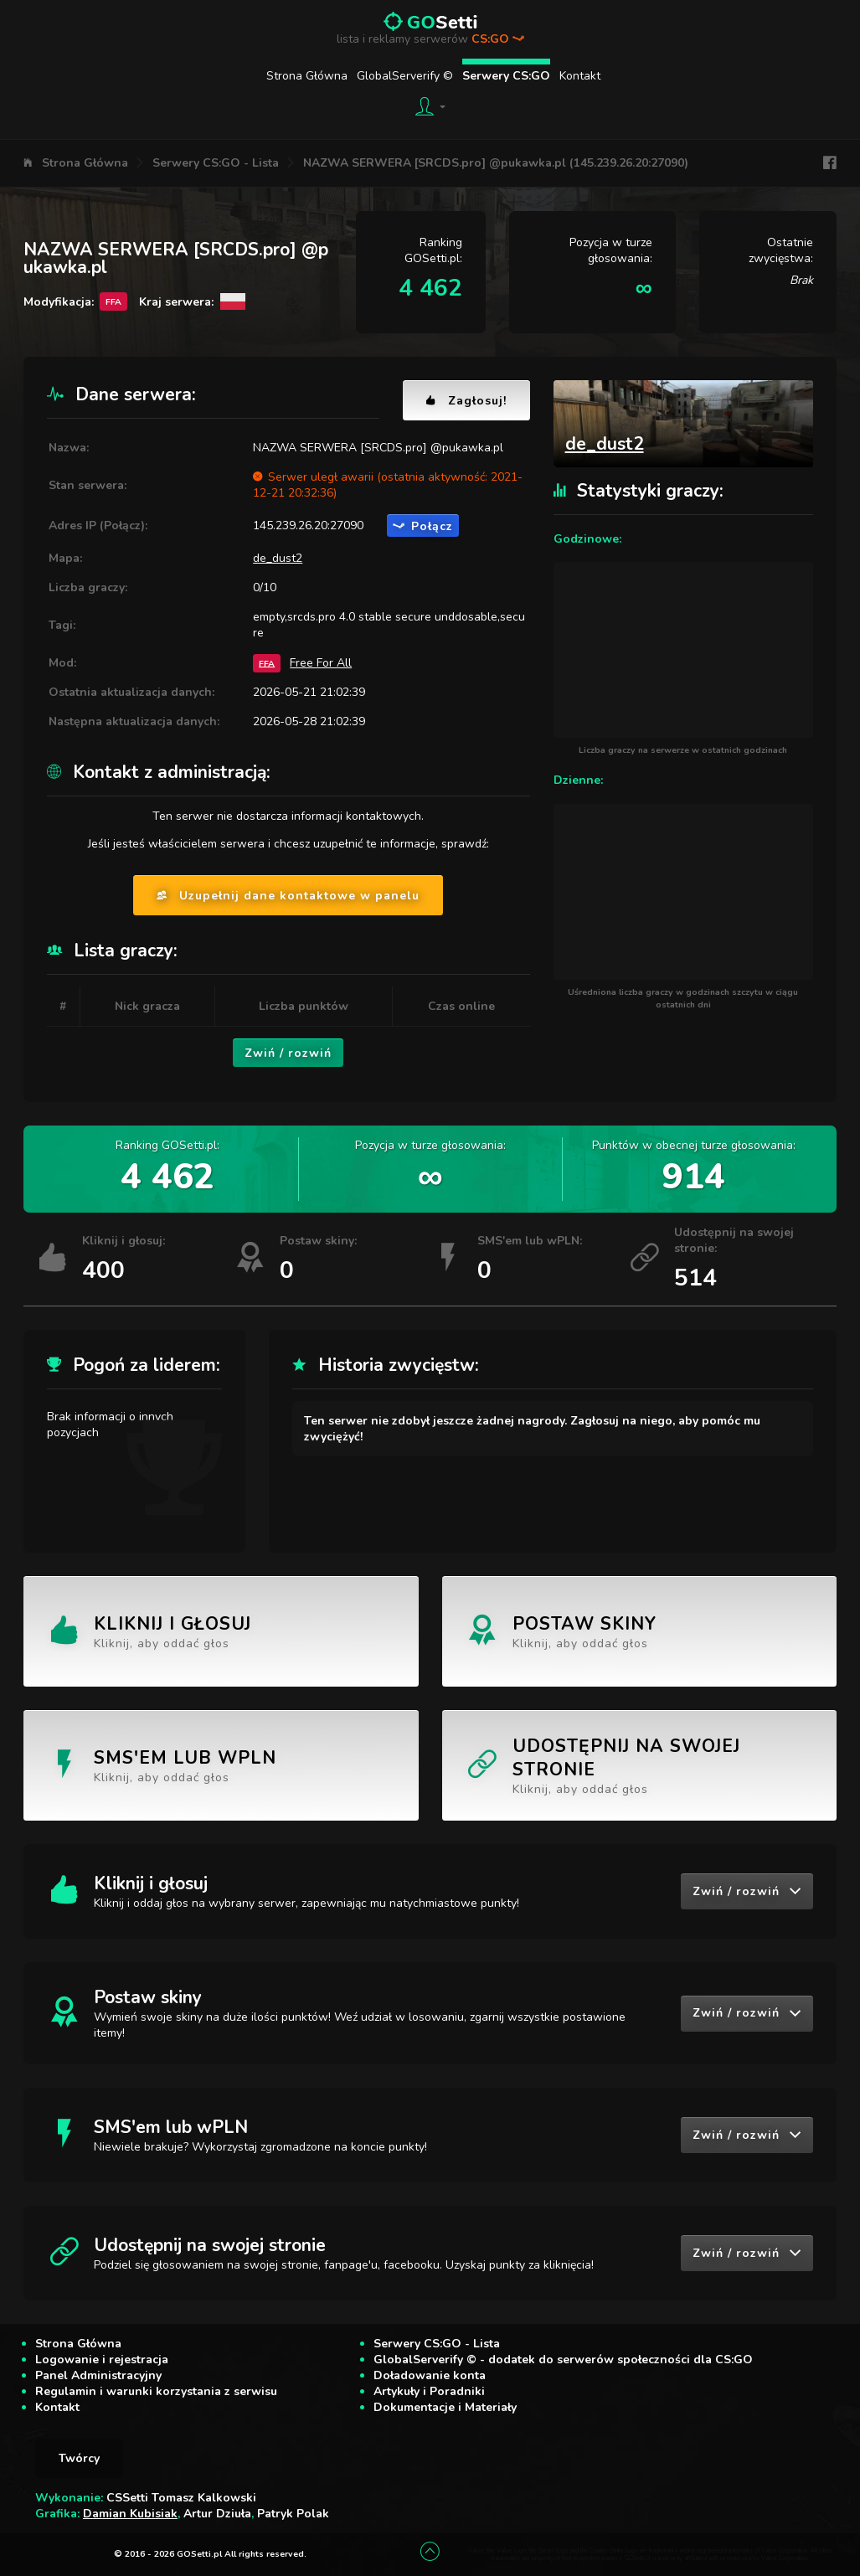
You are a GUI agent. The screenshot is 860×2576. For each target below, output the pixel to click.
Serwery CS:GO (506, 76)
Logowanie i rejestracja (101, 2359)
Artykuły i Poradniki (429, 2391)
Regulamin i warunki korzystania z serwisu (156, 2391)
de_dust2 (277, 558)
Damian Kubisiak (130, 2514)
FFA (267, 663)
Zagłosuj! (466, 401)
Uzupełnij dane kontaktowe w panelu (288, 896)
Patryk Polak (293, 2514)
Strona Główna (307, 76)
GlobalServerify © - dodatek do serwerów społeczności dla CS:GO (563, 2359)
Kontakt (579, 76)
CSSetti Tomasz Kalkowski (181, 2498)
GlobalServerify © (405, 76)
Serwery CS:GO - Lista (215, 163)
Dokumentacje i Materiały (445, 2407)
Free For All (321, 663)
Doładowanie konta (429, 2375)
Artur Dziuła (217, 2514)
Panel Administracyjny (98, 2375)
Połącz (423, 526)
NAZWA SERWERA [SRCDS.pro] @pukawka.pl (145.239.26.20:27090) (495, 163)
